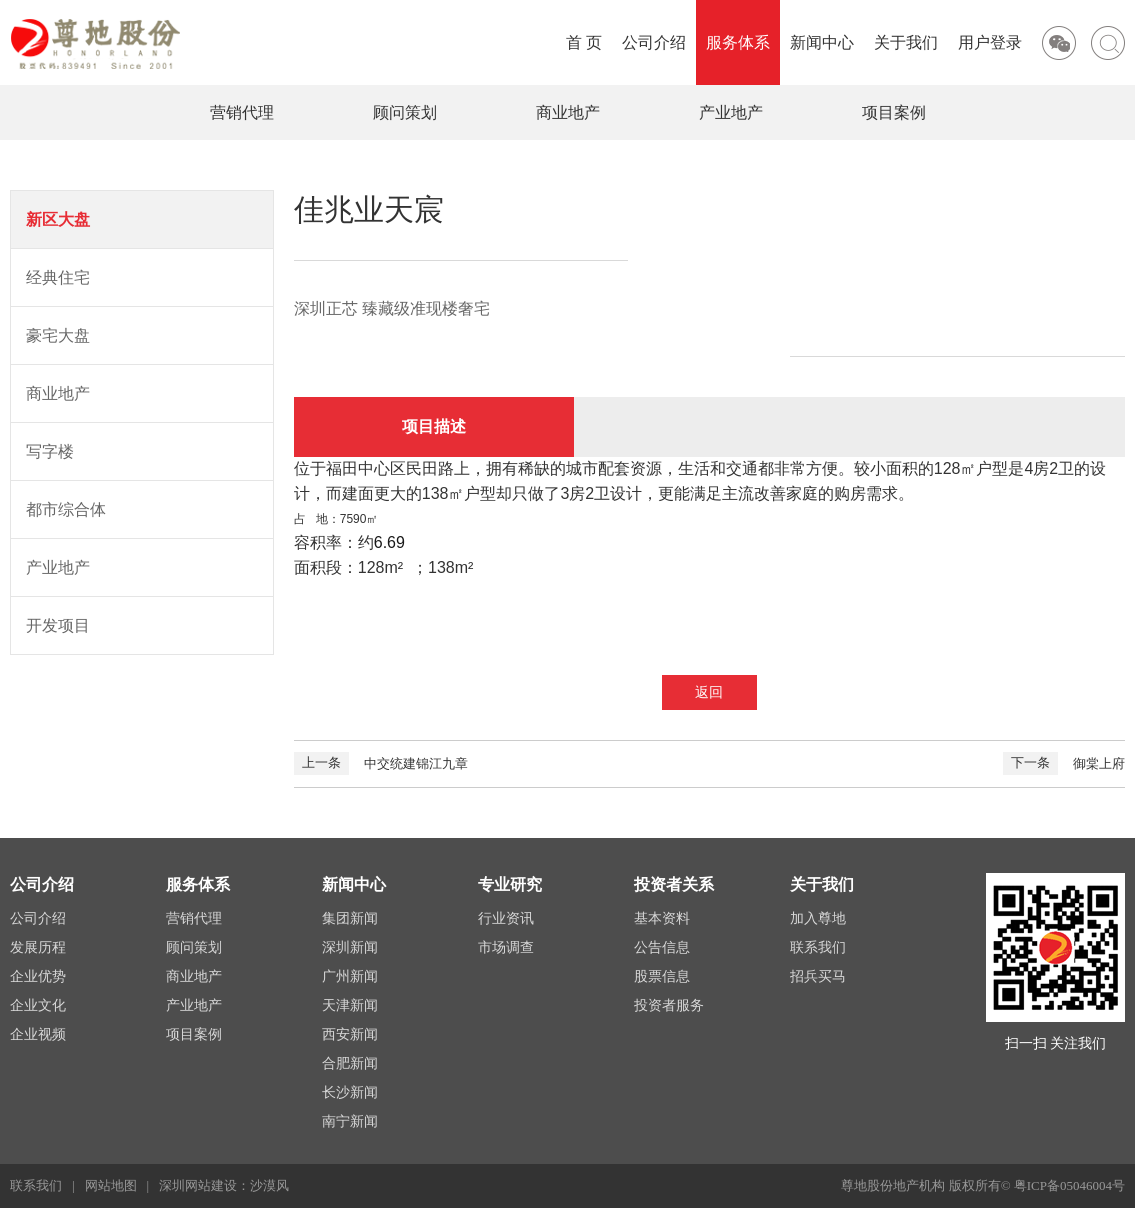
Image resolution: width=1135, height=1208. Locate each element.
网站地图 (111, 1185)
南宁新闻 (350, 1121)
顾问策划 (405, 112)
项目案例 (894, 112)
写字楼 (50, 451)
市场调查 (506, 947)
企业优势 (38, 976)
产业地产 (731, 112)
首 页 (584, 42)
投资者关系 (674, 884)
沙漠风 (269, 1185)
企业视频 (38, 1034)
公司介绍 (654, 42)
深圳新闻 (350, 947)
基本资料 (662, 918)
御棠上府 (1064, 763)
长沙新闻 (350, 1092)
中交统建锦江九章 (381, 763)
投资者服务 (669, 1005)
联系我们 (818, 947)
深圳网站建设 (198, 1185)
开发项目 (58, 625)
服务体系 (738, 42)
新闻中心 (822, 42)
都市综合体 (66, 509)
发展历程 (38, 947)
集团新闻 (350, 918)
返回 (709, 692)
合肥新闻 (350, 1063)
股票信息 (662, 976)
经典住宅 (58, 277)
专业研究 (510, 884)
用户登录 (990, 42)
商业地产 (568, 112)
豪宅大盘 (58, 335)
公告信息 (662, 947)
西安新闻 (350, 1034)
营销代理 (242, 112)
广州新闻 (350, 976)
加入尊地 (818, 918)
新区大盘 (58, 219)
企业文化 (38, 1005)
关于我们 (906, 42)
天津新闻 (350, 1005)
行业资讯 (506, 918)
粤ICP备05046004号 (1069, 1185)
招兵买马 (818, 976)
